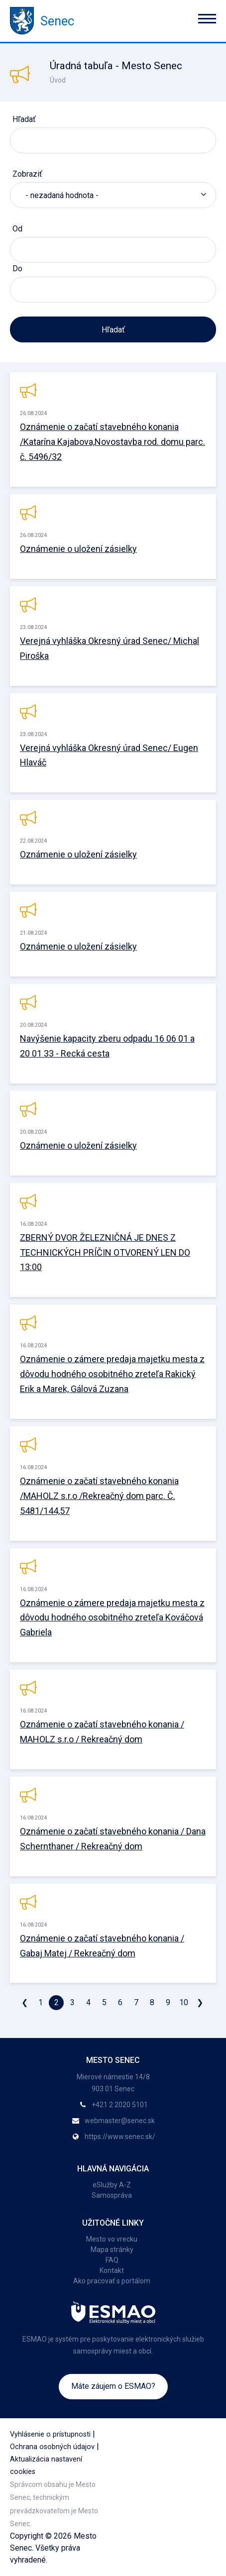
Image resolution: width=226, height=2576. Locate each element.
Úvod (58, 80)
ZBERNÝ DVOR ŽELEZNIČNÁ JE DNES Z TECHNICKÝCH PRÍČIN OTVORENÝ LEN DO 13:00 (105, 1252)
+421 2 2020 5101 (120, 2105)
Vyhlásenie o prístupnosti (50, 2434)
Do (17, 268)
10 (183, 2002)
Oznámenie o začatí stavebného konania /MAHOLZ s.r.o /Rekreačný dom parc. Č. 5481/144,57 (99, 1496)
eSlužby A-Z (112, 2184)
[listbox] (113, 195)
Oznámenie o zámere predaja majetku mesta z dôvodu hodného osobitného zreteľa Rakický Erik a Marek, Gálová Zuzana (112, 1374)
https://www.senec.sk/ (120, 2137)
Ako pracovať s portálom (111, 2280)
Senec (42, 21)
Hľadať (24, 119)
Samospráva (112, 2195)
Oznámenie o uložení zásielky (78, 548)
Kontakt (112, 2270)
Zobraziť (27, 174)
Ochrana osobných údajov (52, 2447)
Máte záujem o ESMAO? (113, 2386)
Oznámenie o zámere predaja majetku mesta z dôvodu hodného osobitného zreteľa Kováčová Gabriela (112, 1618)
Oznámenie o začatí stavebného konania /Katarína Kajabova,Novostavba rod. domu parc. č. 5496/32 (112, 442)
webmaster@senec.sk (120, 2121)
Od (17, 228)
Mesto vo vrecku (111, 2239)
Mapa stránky (112, 2249)
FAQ (112, 2259)
